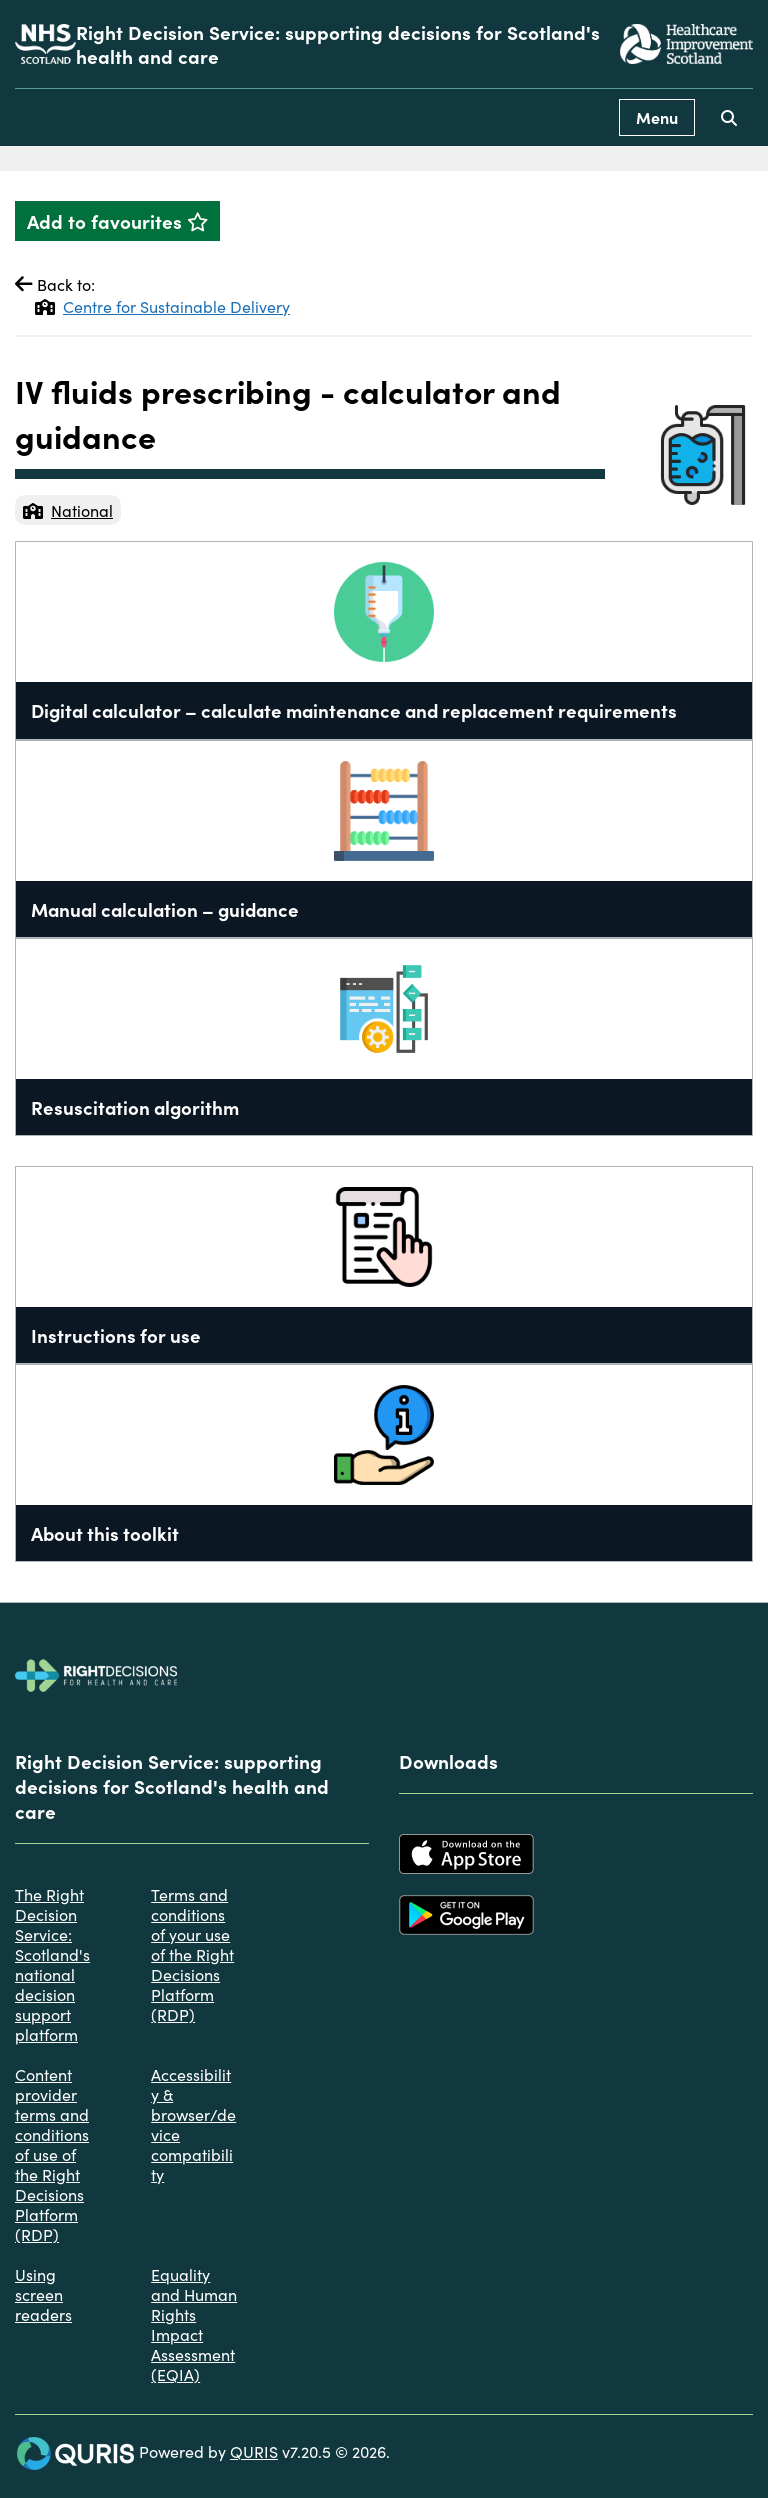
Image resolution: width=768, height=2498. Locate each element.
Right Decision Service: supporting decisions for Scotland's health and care (338, 44)
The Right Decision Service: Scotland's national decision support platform (52, 1964)
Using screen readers (43, 2294)
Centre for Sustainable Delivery (162, 306)
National (68, 510)
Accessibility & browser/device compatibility (193, 2124)
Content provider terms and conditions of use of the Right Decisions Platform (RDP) (52, 2154)
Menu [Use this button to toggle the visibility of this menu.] (657, 117)
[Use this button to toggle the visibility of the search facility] (729, 117)
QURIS (254, 2451)
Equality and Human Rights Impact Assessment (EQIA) (194, 2324)
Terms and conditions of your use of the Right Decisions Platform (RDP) (192, 1954)
